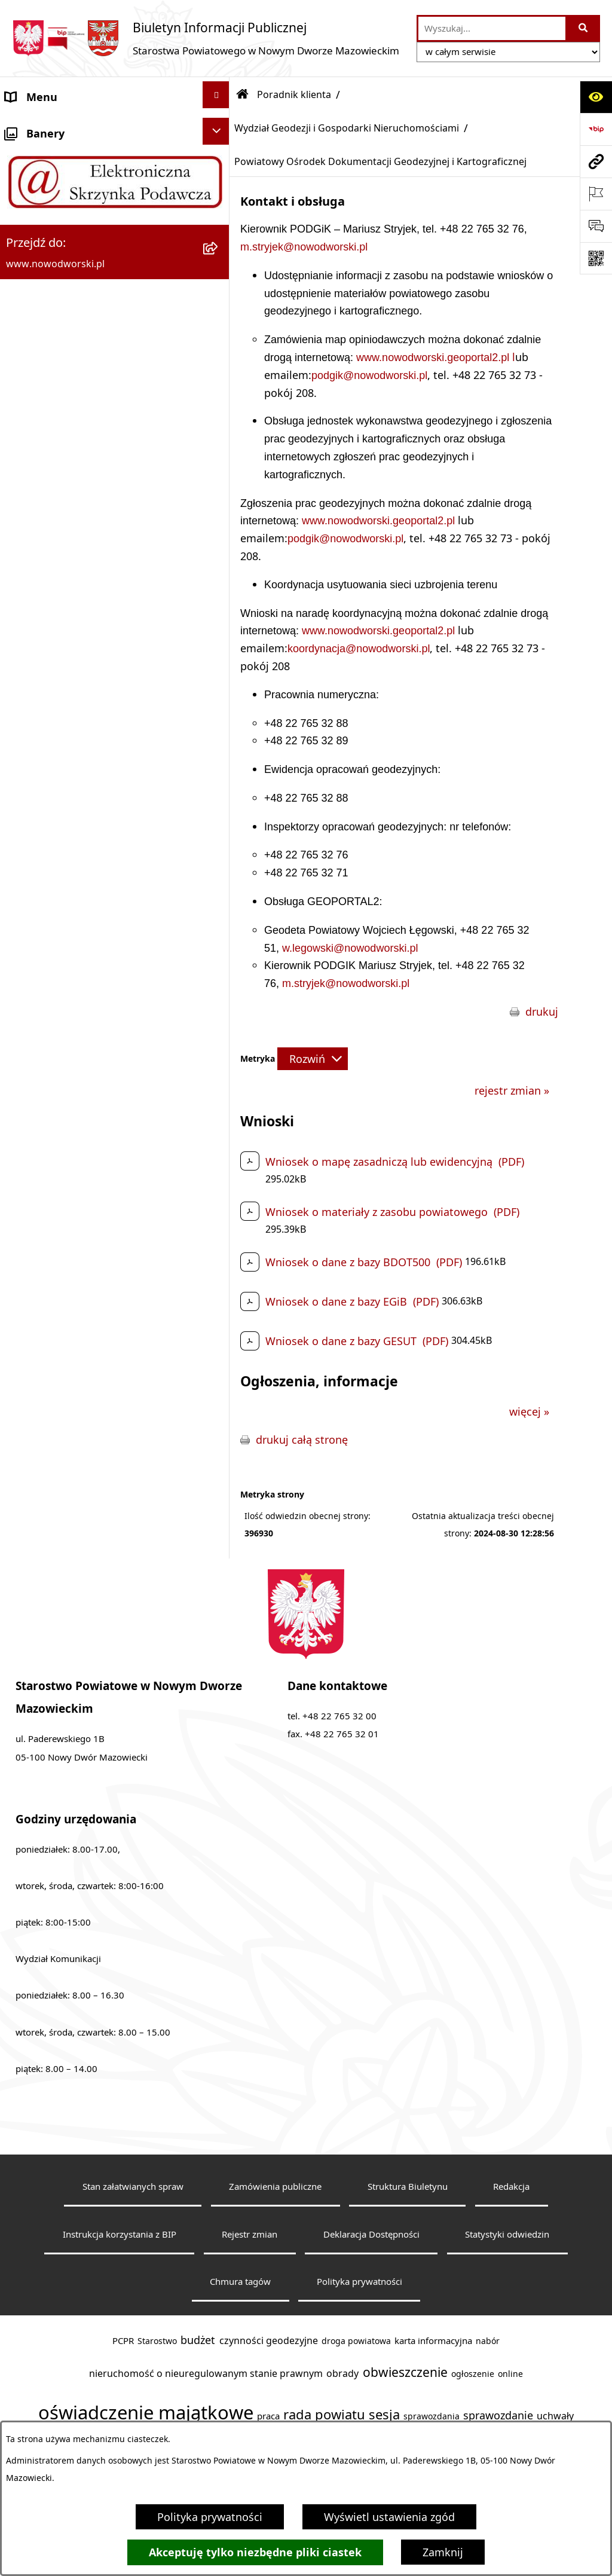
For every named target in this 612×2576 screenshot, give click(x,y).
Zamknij (443, 2552)
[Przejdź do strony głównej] (205, 38)
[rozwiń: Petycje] (219, 1330)
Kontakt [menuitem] (25, 162)
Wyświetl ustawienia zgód (389, 2517)
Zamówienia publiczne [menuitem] (61, 1494)
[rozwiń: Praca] (219, 1136)
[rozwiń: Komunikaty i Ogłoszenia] (219, 1266)
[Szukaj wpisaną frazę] (583, 28)
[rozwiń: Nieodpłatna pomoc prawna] (219, 1298)
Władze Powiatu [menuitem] (45, 259)
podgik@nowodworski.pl (369, 375)
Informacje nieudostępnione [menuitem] (77, 1591)
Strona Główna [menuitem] (42, 130)
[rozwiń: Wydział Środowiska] (219, 751)
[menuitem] (115, 374)
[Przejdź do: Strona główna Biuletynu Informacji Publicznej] (242, 94)
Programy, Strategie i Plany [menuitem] (74, 1171)
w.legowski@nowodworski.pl (350, 948)
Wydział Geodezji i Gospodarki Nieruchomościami (346, 128)
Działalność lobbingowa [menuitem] (65, 1365)
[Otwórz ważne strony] (596, 194)
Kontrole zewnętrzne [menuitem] (57, 1429)
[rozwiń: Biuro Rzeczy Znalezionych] (219, 1201)
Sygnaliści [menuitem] (30, 1558)
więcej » (529, 1411)
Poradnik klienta (294, 94)
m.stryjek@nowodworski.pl (304, 247)
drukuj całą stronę (302, 1439)
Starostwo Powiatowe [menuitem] (60, 194)
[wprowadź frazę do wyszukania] (492, 28)
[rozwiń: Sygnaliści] (219, 1556)
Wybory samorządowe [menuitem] (61, 1526)
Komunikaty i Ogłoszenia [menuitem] (68, 1268)
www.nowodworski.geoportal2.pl (434, 357)
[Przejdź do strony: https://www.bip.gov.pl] (596, 129)
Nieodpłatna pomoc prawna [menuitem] (76, 1300)
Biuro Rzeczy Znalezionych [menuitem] (71, 1203)
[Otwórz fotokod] (596, 258)
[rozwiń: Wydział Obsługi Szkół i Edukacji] (219, 995)
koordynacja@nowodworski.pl (358, 649)
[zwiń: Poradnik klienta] (219, 321)
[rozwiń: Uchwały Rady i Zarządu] (219, 289)
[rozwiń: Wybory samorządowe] (219, 1524)
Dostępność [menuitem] (35, 226)
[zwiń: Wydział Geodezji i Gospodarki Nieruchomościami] (219, 360)
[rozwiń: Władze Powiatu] (219, 256)
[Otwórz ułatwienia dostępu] (596, 97)
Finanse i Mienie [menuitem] (46, 1236)
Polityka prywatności (209, 2517)
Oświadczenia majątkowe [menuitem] (69, 1461)
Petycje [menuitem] (23, 1332)
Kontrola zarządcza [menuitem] (52, 1397)
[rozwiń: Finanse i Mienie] (219, 1233)
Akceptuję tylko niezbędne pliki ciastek (255, 2552)
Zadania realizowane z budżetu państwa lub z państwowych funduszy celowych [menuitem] (100, 1644)
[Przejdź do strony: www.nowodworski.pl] (596, 161)
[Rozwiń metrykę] (312, 1058)
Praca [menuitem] (19, 1139)
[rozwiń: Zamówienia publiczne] (219, 1492)
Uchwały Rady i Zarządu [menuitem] (64, 291)
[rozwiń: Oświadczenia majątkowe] (219, 1459)
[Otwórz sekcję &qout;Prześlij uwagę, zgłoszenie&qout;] (596, 226)
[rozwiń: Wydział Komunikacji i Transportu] (219, 893)
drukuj (541, 1011)
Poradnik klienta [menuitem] (46, 323)
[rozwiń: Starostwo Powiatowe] (219, 192)
